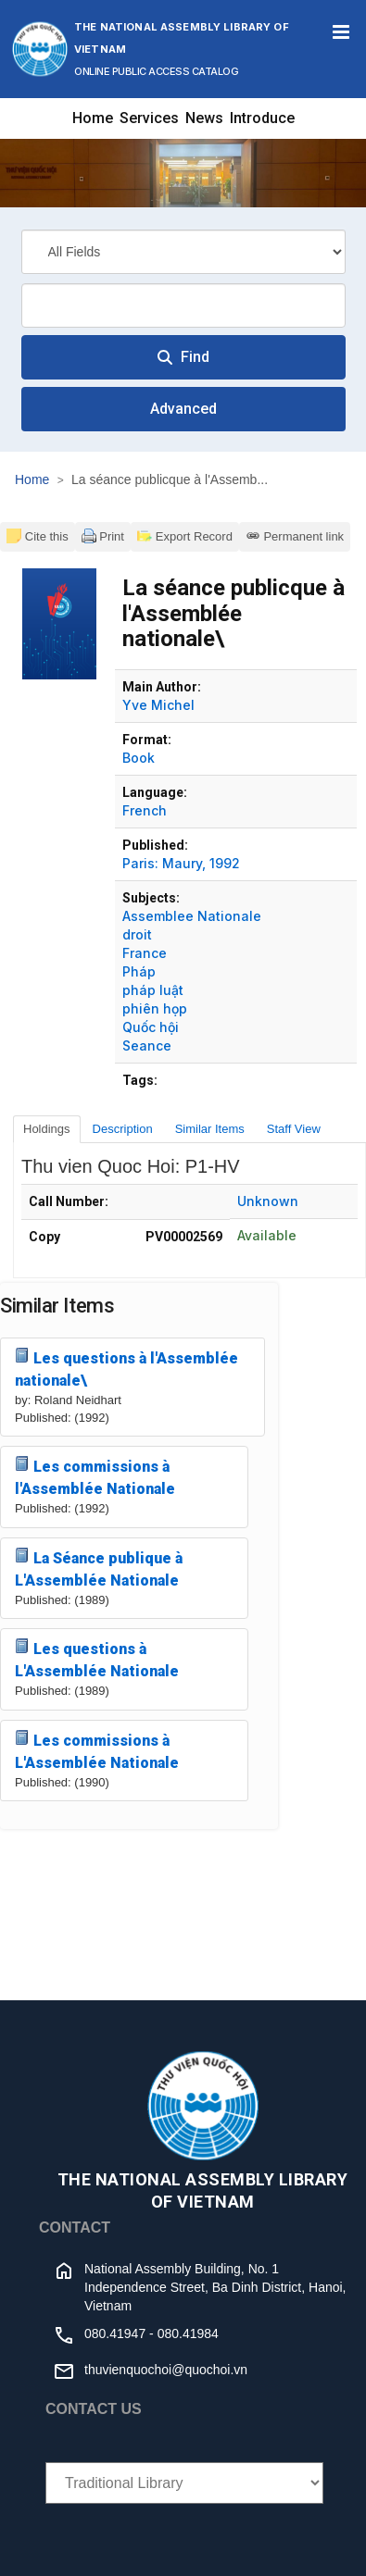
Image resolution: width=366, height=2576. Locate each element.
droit (137, 934)
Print (103, 536)
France (144, 953)
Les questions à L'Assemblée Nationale (97, 1659)
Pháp (139, 971)
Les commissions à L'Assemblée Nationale (97, 1751)
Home (92, 118)
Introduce (262, 118)
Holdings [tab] (46, 1129)
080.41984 (188, 2333)
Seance (146, 1045)
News (204, 118)
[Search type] (183, 252)
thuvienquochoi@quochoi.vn (165, 2369)
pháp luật (152, 990)
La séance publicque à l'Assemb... (169, 479)
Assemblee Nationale (191, 916)
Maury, (184, 863)
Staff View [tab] (294, 1129)
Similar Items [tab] (210, 1129)
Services (149, 118)
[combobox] (183, 305)
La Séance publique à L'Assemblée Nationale (99, 1568)
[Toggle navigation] (341, 32)
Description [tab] (123, 1129)
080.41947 (114, 2333)
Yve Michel (158, 705)
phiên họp (154, 1008)
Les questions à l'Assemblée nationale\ (126, 1368)
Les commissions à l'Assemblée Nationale (95, 1477)
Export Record (185, 536)
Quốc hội (150, 1027)
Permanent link (295, 536)
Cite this (37, 536)
